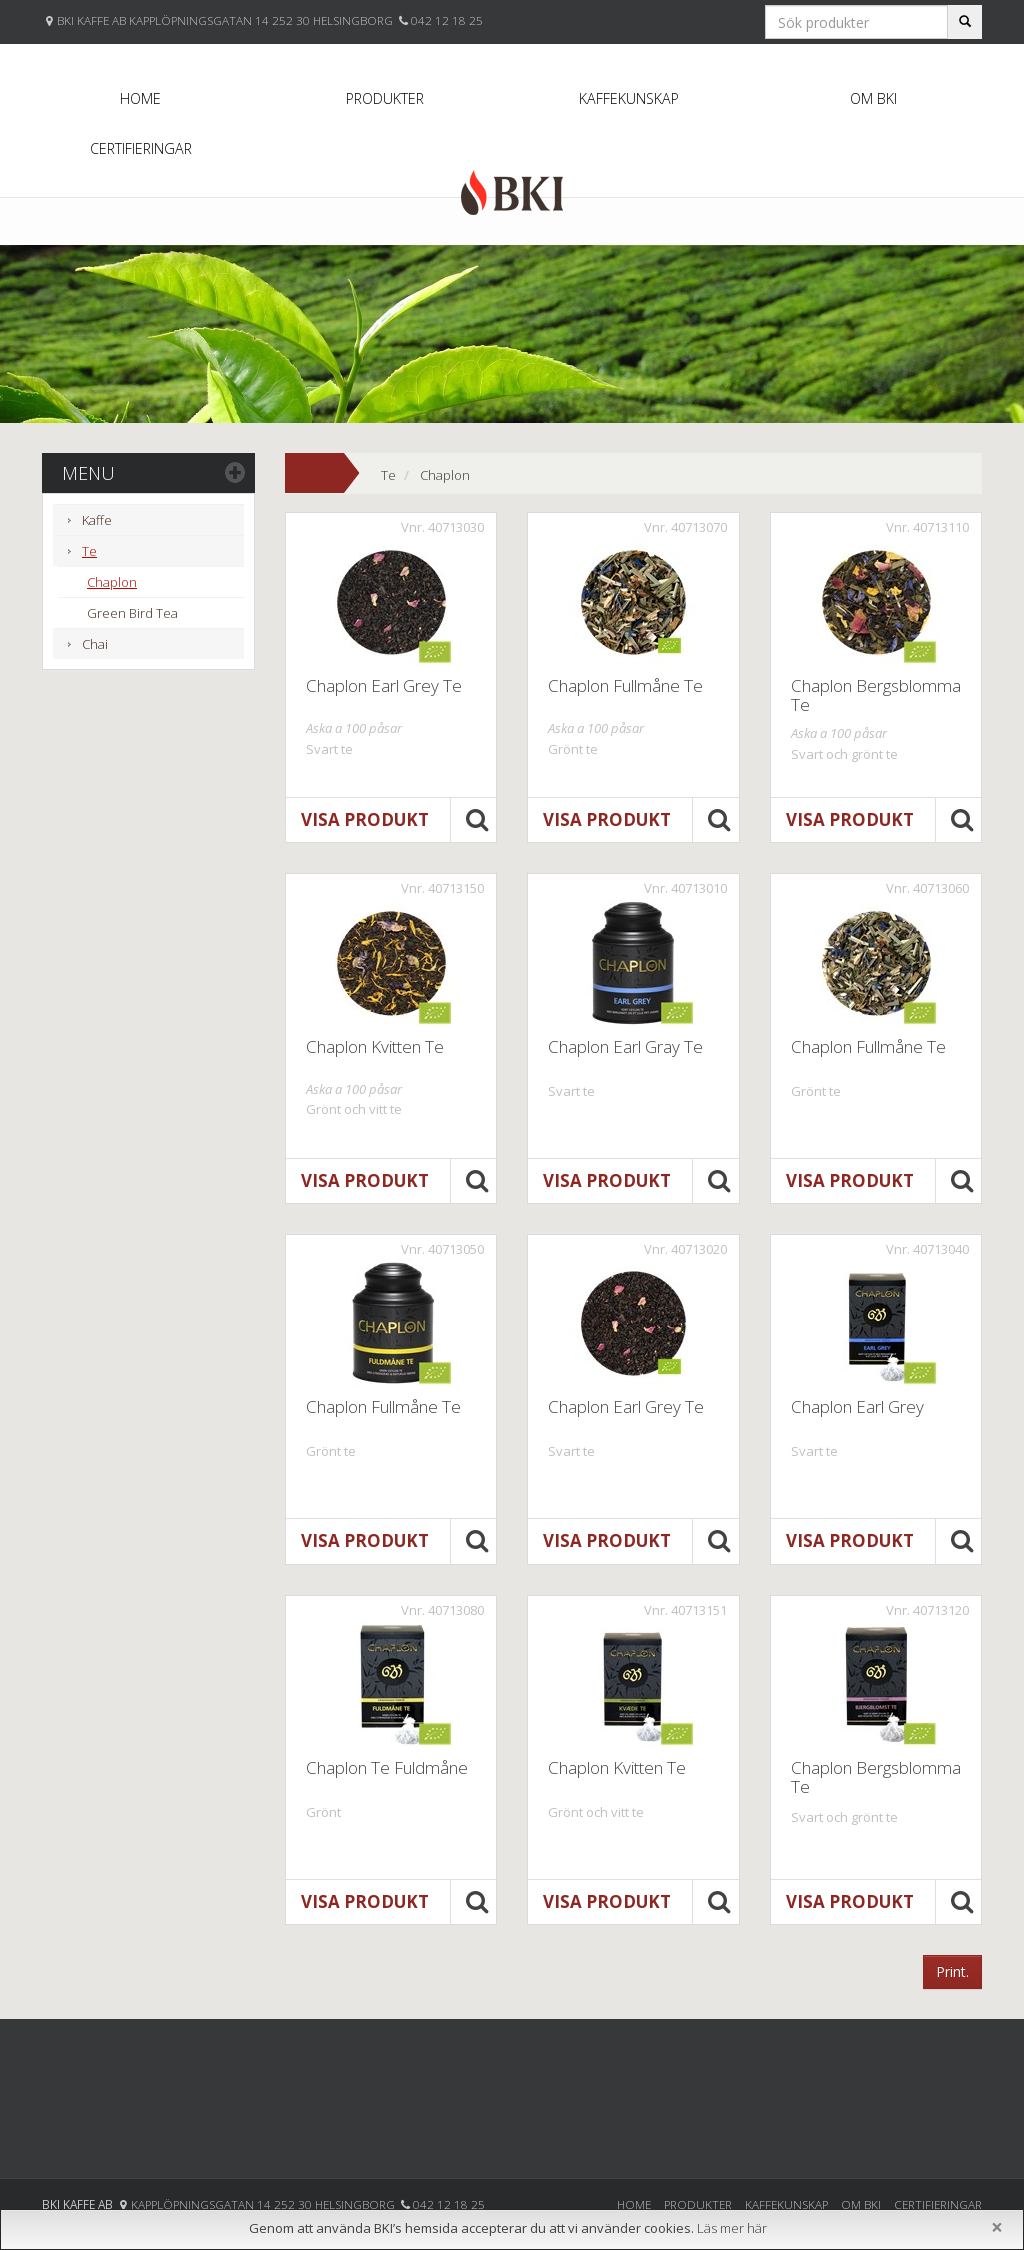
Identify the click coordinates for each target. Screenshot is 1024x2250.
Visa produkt (365, 819)
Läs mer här (732, 2228)
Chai (95, 644)
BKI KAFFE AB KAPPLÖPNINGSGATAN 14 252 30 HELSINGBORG (226, 20)
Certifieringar (141, 148)
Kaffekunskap (629, 98)
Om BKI (873, 98)
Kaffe (97, 520)
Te (89, 551)
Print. (952, 1971)
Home (140, 98)
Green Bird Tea (132, 613)
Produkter (385, 98)
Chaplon (112, 582)
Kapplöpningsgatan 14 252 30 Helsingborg (264, 2204)
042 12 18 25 (447, 20)
